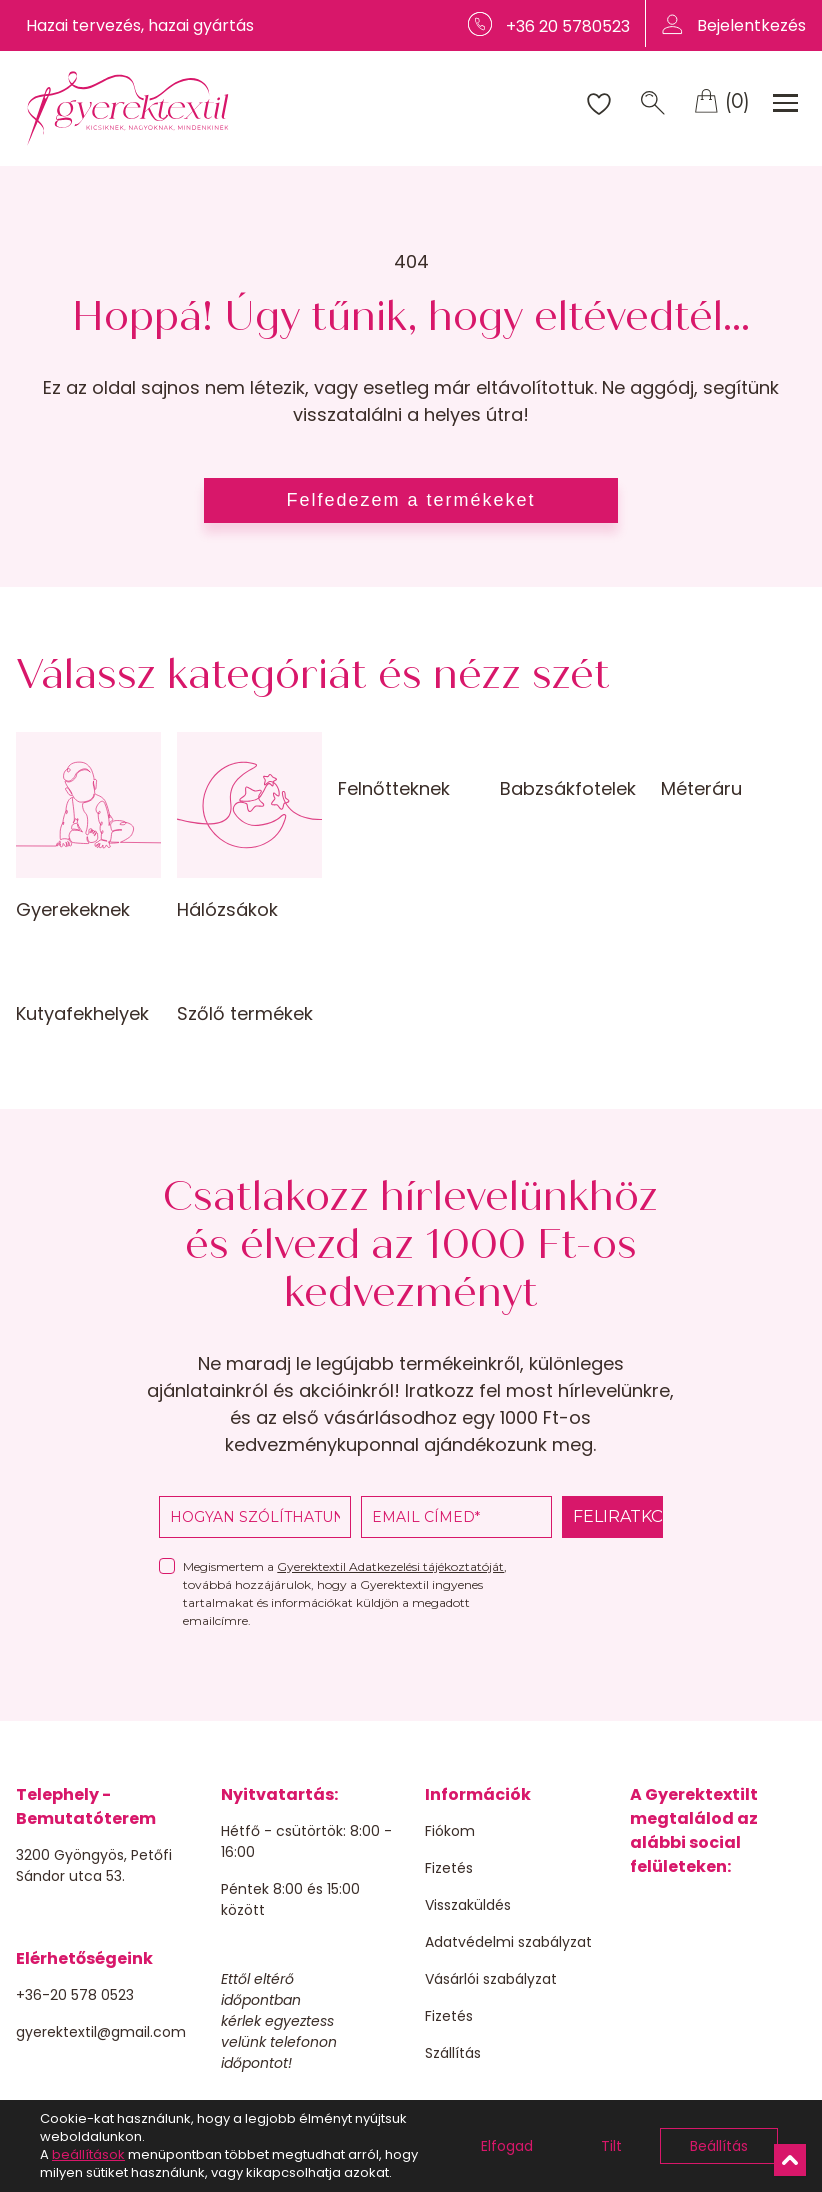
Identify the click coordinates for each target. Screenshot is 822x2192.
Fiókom (450, 1831)
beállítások (88, 2155)
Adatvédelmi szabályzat (508, 1942)
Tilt (611, 2146)
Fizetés (449, 1868)
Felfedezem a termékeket (410, 500)
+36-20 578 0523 (75, 1995)
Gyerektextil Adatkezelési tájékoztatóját (390, 1566)
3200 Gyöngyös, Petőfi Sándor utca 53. (94, 1865)
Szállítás (453, 2053)
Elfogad (507, 2146)
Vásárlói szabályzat (491, 1979)
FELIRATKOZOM (618, 1516)
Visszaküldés (468, 1905)
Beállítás (719, 2146)
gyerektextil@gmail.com (101, 2032)
